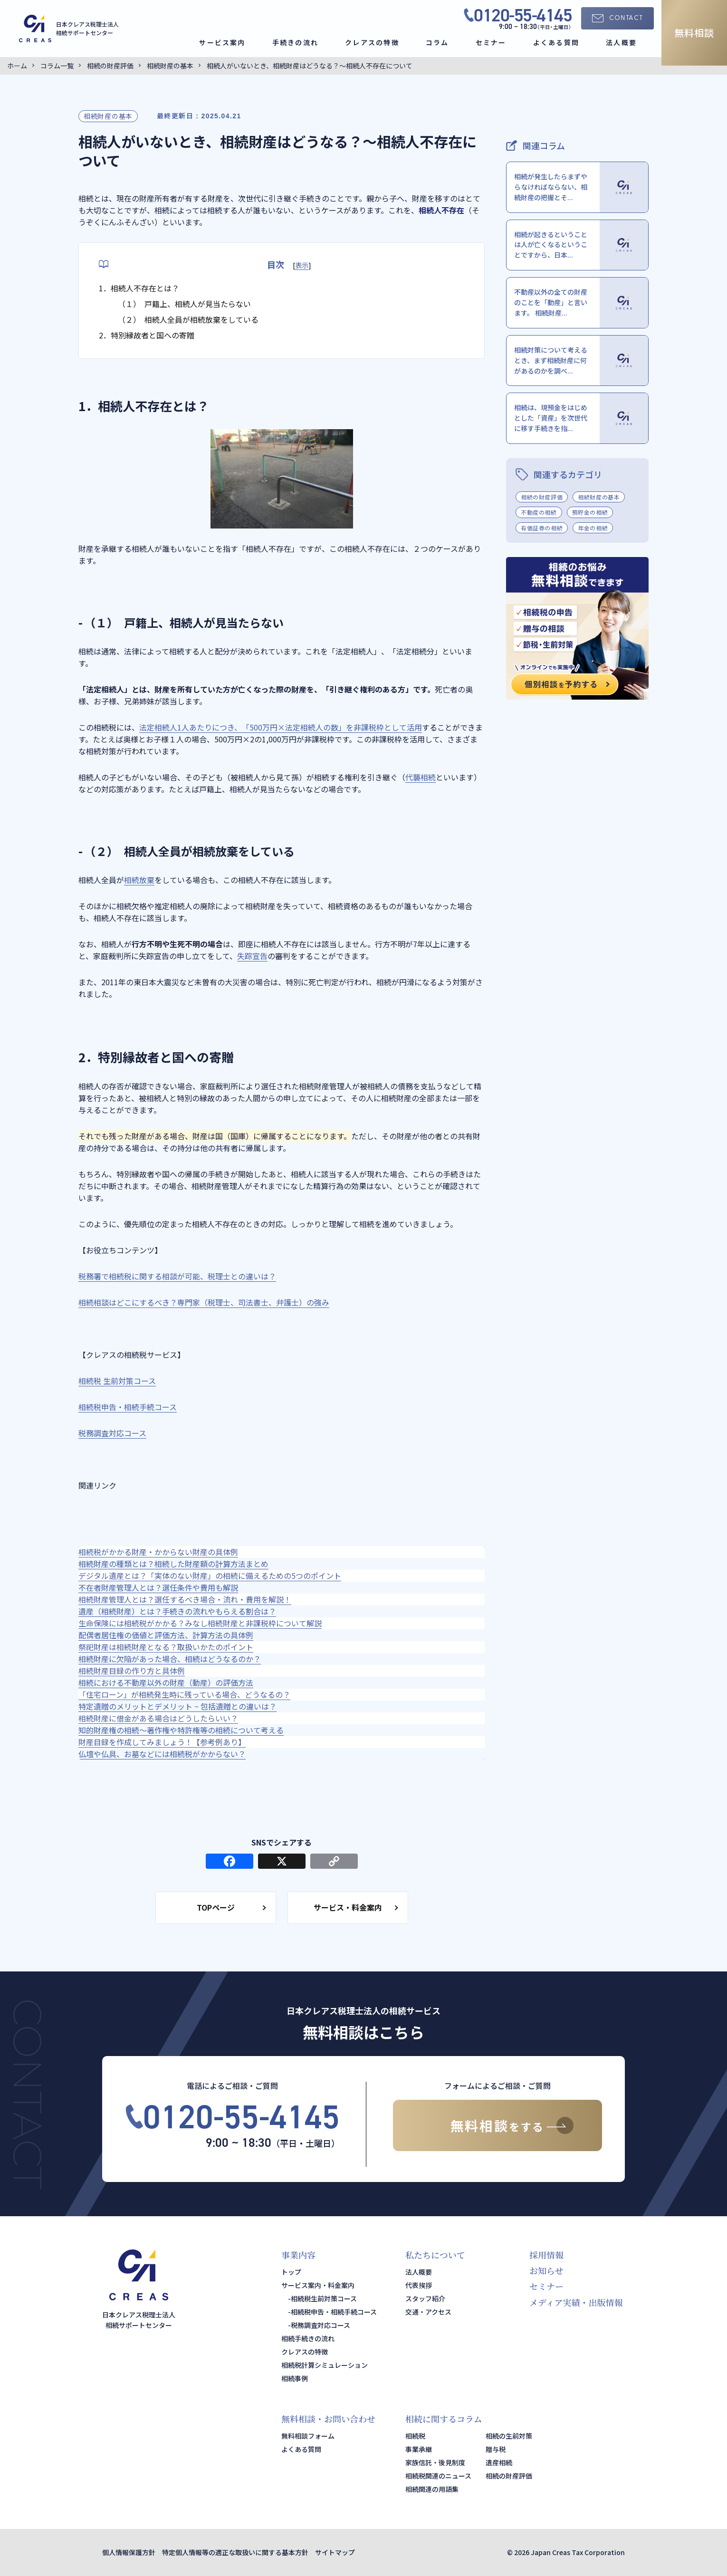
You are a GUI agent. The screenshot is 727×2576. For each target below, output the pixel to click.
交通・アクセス (428, 2311)
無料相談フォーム (308, 2436)
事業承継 (418, 2449)
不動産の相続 (539, 512)
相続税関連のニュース (438, 2475)
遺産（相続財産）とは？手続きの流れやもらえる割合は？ (177, 1611)
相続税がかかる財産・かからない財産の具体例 (158, 1551)
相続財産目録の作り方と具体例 (131, 1670)
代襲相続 (420, 777)
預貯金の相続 (590, 512)
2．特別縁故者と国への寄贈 (146, 335)
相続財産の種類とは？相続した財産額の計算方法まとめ (173, 1563)
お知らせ (546, 2270)
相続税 (415, 2436)
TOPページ (216, 1907)
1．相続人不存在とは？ (139, 288)
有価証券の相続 (542, 528)
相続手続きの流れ (308, 2338)
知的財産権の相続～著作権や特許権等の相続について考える (181, 1730)
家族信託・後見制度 (435, 2462)
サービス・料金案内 (348, 1907)
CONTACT (626, 18)
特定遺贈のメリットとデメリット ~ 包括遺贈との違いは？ (177, 1706)
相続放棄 (139, 879)
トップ (291, 2272)
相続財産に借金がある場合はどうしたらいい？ (158, 1718)
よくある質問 (556, 42)
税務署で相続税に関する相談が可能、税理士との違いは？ (177, 1276)
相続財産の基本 (108, 116)
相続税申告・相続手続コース (127, 1407)
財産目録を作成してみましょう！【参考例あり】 (162, 1742)
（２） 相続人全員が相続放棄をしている (188, 319)
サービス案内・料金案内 (317, 2285)
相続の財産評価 (542, 497)
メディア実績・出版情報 (576, 2302)
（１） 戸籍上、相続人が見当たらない (184, 303)
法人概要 (621, 42)
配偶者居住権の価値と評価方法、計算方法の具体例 (165, 1635)
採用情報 (546, 2255)
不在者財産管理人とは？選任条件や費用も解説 (158, 1587)
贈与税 (496, 2449)
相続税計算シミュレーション (324, 2365)
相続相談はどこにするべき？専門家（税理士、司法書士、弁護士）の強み (203, 1302)
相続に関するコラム (443, 2419)
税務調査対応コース (112, 1433)
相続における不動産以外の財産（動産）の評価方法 (165, 1682)
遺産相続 (499, 2462)
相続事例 (294, 2378)
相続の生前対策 (509, 2436)
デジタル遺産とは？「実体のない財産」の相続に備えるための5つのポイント (209, 1575)
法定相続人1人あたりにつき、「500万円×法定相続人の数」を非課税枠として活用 (280, 727)
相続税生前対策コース (324, 2298)
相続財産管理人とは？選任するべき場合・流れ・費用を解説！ (184, 1599)
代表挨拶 (418, 2285)
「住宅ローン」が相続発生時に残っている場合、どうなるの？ (184, 1694)
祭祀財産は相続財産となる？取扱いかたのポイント (165, 1647)
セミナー (491, 42)
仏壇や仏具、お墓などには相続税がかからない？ (162, 1753)
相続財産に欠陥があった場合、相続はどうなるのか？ (169, 1658)
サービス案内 (222, 42)
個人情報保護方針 (128, 2552)
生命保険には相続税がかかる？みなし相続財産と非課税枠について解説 (200, 1623)
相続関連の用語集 (432, 2489)
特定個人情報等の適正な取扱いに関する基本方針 (235, 2552)
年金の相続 (593, 528)
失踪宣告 (252, 955)
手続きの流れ (295, 42)
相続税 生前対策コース (117, 1380)
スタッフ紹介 (425, 2298)
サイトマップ (335, 2552)
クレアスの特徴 (372, 42)
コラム (437, 42)
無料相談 (694, 32)
